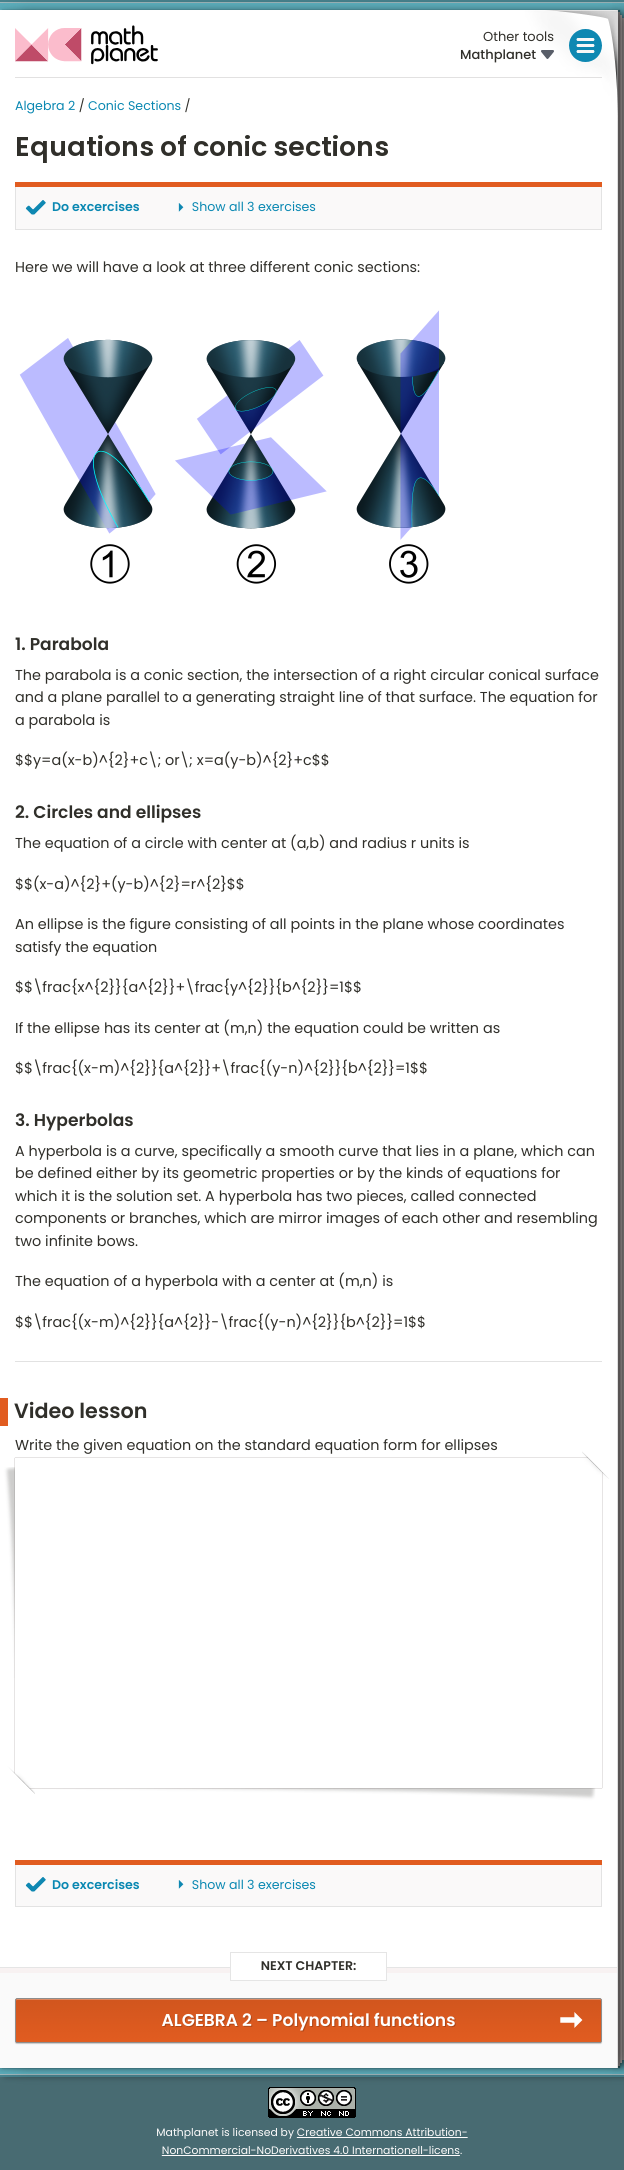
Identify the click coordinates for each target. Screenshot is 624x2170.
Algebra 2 (45, 106)
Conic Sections (134, 106)
